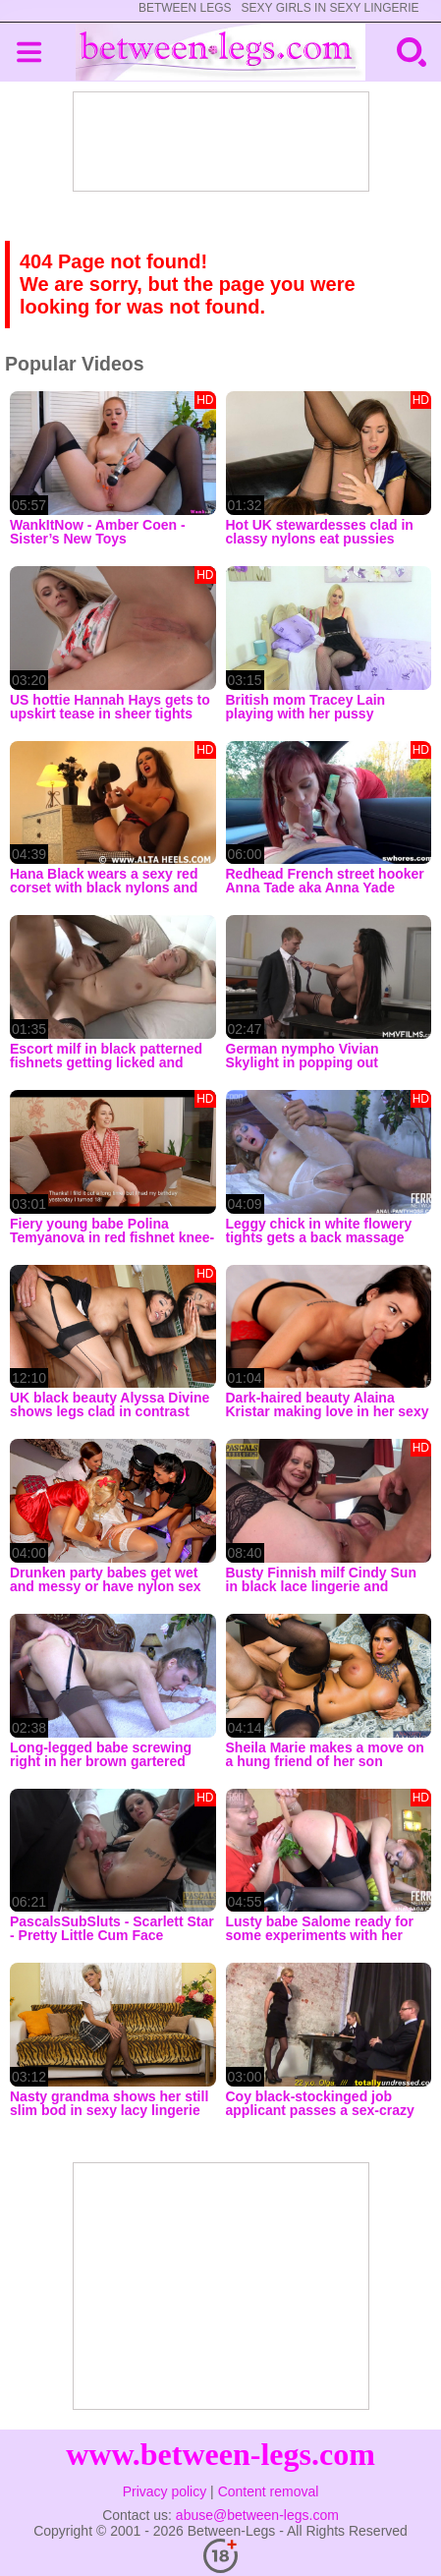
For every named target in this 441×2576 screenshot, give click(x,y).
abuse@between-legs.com (257, 2515)
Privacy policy (165, 2491)
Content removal (268, 2491)
